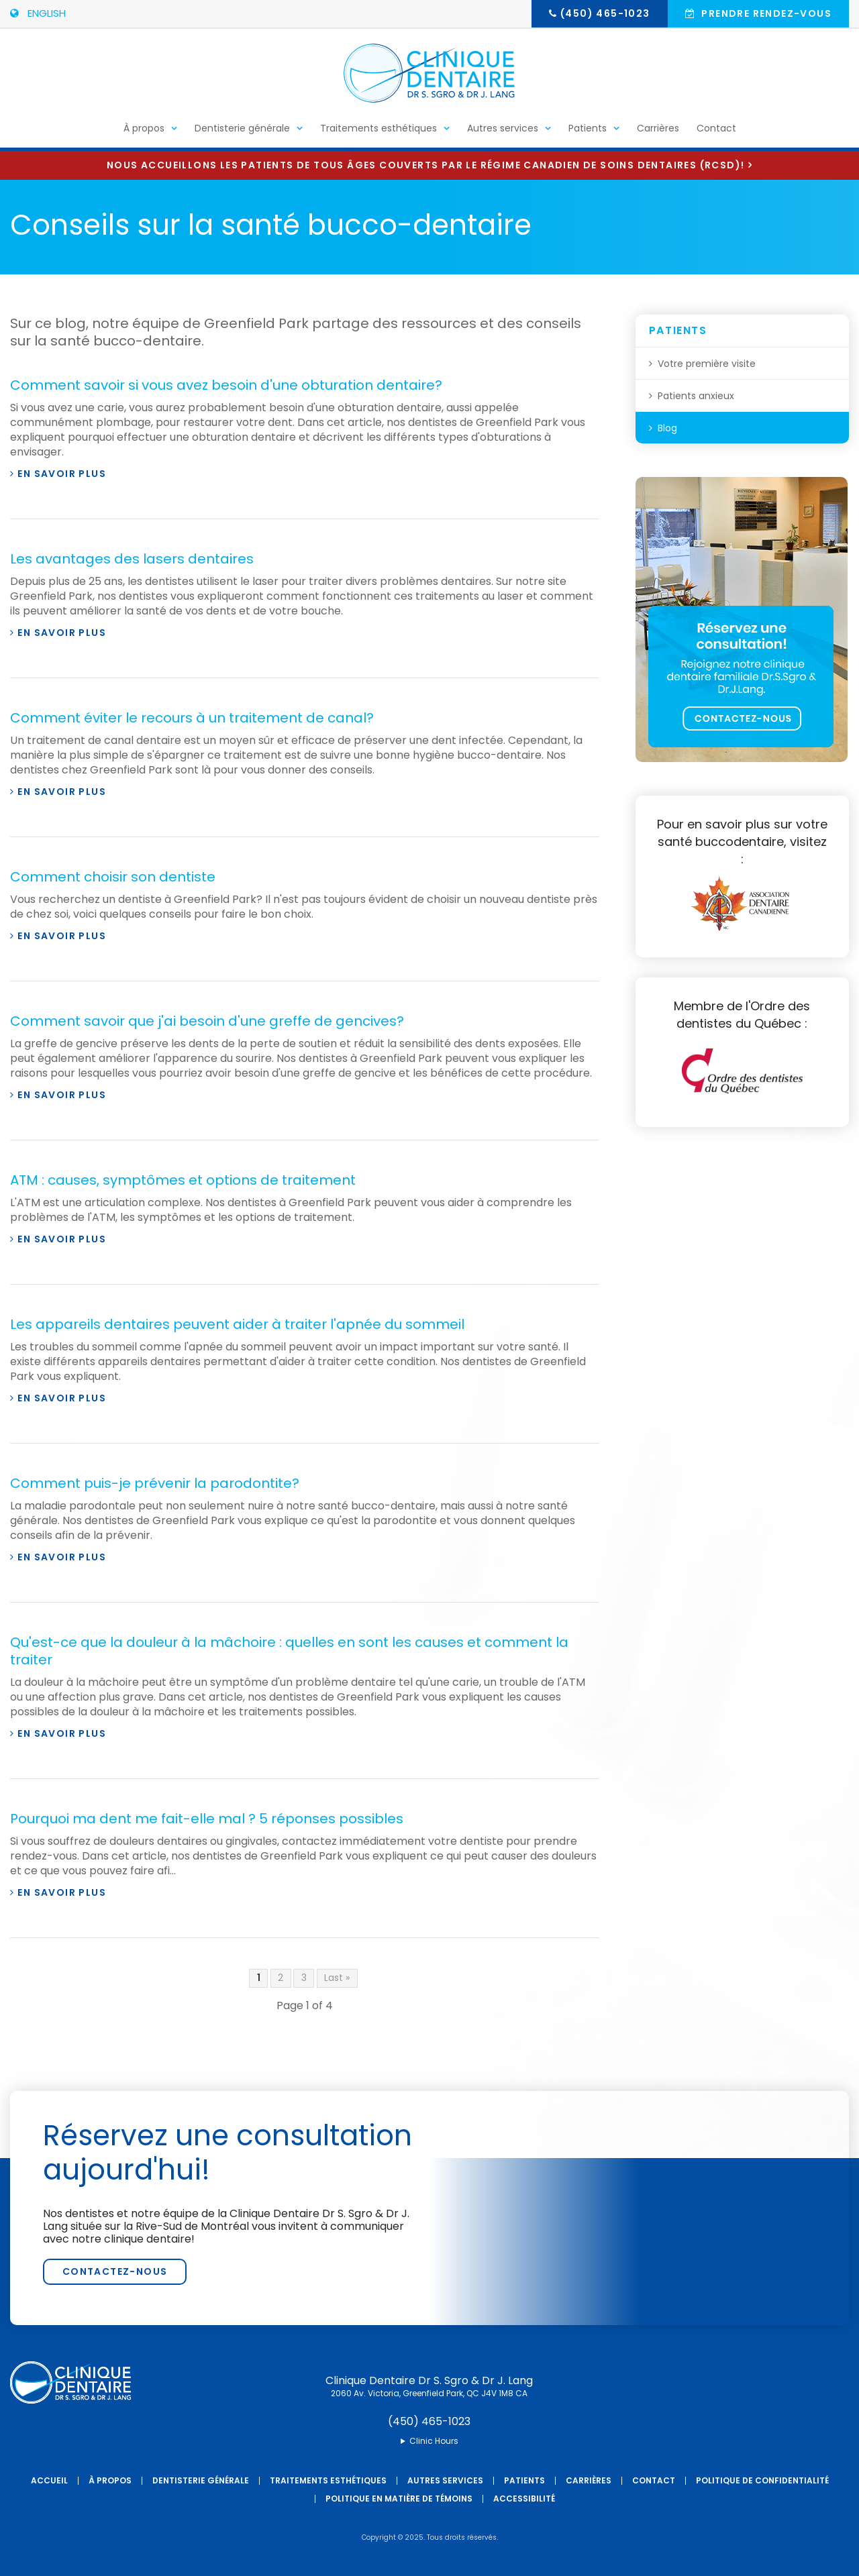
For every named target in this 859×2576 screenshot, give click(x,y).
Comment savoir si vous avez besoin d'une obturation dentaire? (226, 385)
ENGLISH (38, 13)
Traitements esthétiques (378, 131)
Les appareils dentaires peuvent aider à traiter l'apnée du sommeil (237, 1324)
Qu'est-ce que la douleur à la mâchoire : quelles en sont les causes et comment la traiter (289, 1651)
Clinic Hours (433, 2441)
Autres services (502, 131)
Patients (587, 131)
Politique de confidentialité (762, 2480)
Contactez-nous (115, 2271)
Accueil (49, 2480)
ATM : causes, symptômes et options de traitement (183, 1180)
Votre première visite (707, 363)
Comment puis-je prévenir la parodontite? (154, 1483)
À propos (143, 131)
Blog (667, 428)
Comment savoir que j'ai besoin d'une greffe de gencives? (207, 1021)
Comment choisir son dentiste (112, 876)
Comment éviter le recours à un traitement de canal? (192, 717)
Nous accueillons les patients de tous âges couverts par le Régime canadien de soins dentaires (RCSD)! (425, 165)
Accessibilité (524, 2498)
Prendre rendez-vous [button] (765, 13)
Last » (337, 1977)
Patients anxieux (696, 395)
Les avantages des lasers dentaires (132, 558)
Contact (716, 131)
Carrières (658, 131)
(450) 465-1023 (605, 13)
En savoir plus (61, 473)
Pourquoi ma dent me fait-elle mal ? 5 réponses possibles (206, 1818)
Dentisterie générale (242, 131)
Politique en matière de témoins (398, 2498)
